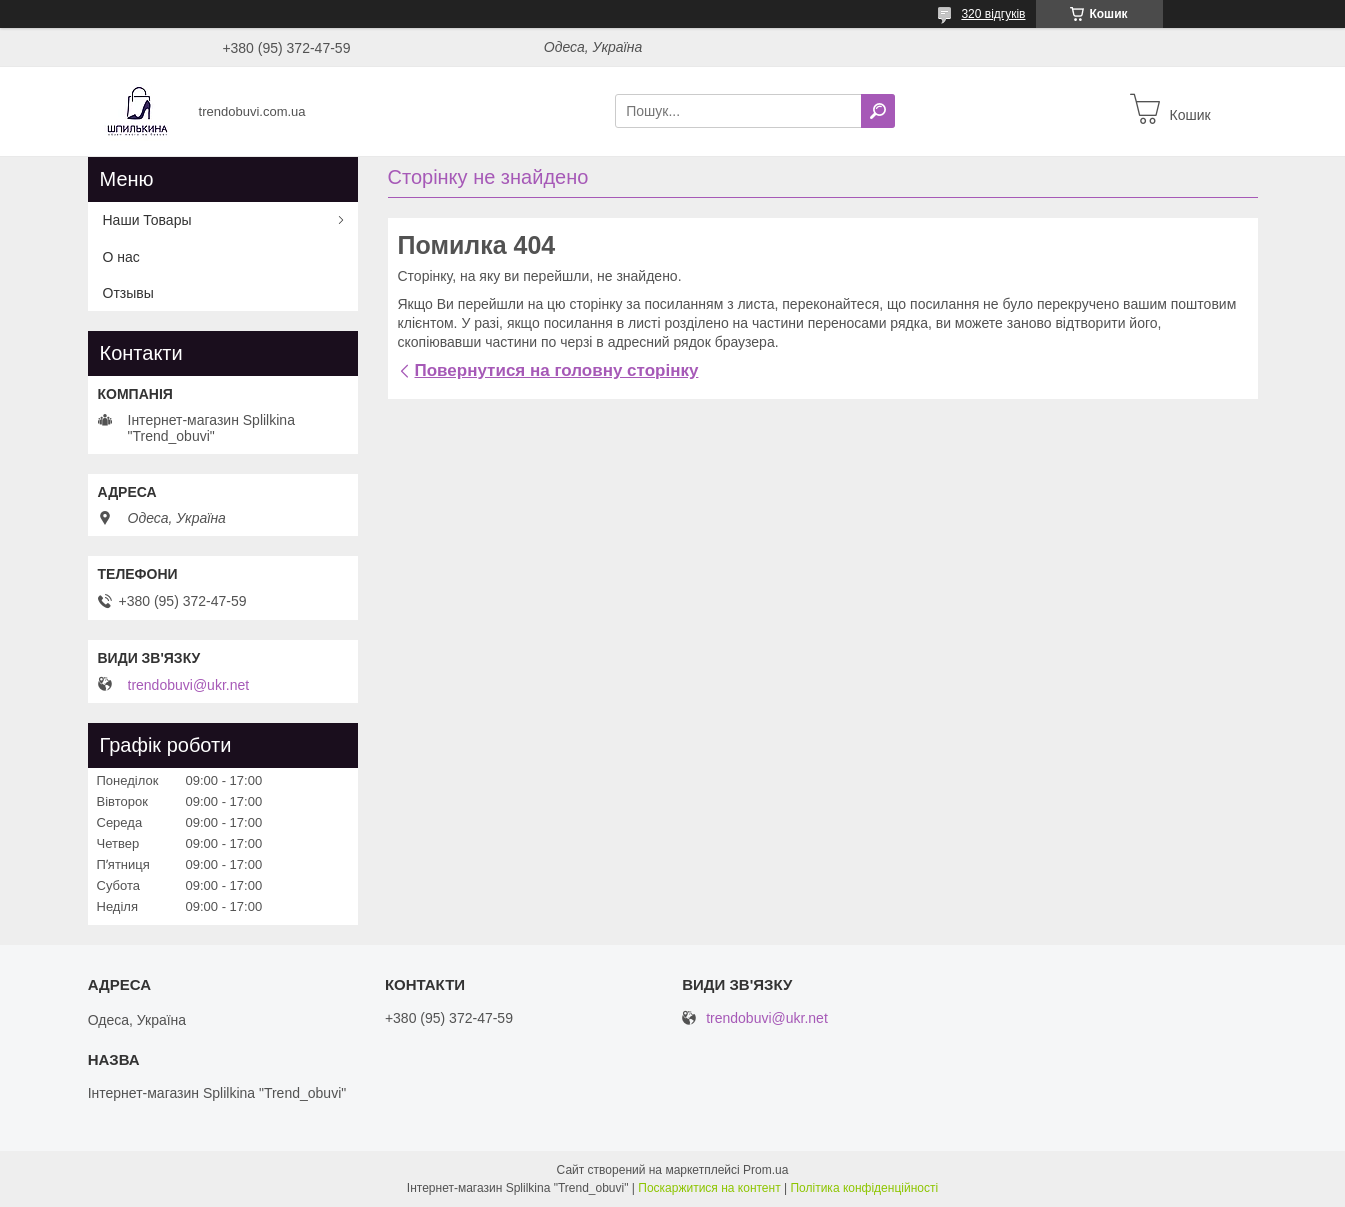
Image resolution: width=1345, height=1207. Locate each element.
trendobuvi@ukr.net (189, 685)
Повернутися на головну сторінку (557, 370)
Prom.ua (765, 1170)
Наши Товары (147, 220)
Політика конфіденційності (864, 1188)
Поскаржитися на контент (709, 1188)
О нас (121, 257)
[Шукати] (878, 111)
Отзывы (128, 293)
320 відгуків (993, 14)
